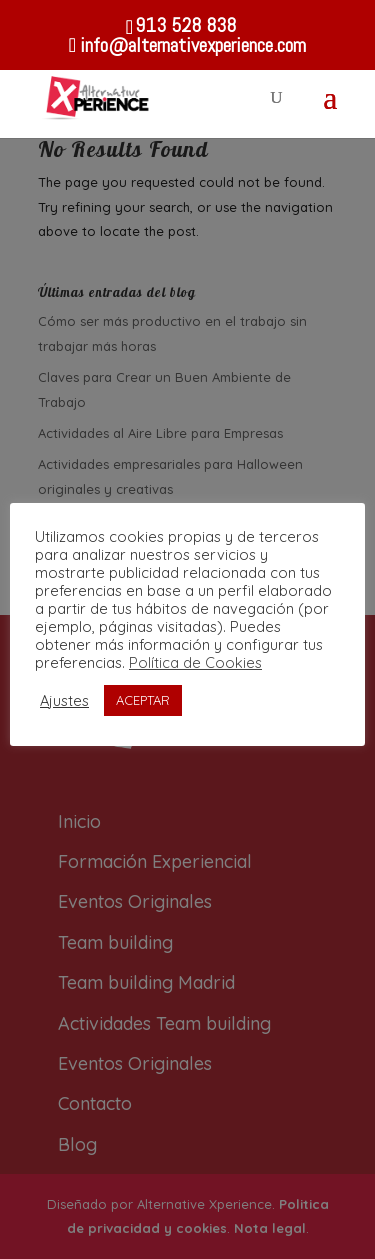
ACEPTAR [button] (143, 700)
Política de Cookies (195, 662)
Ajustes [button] (64, 701)
